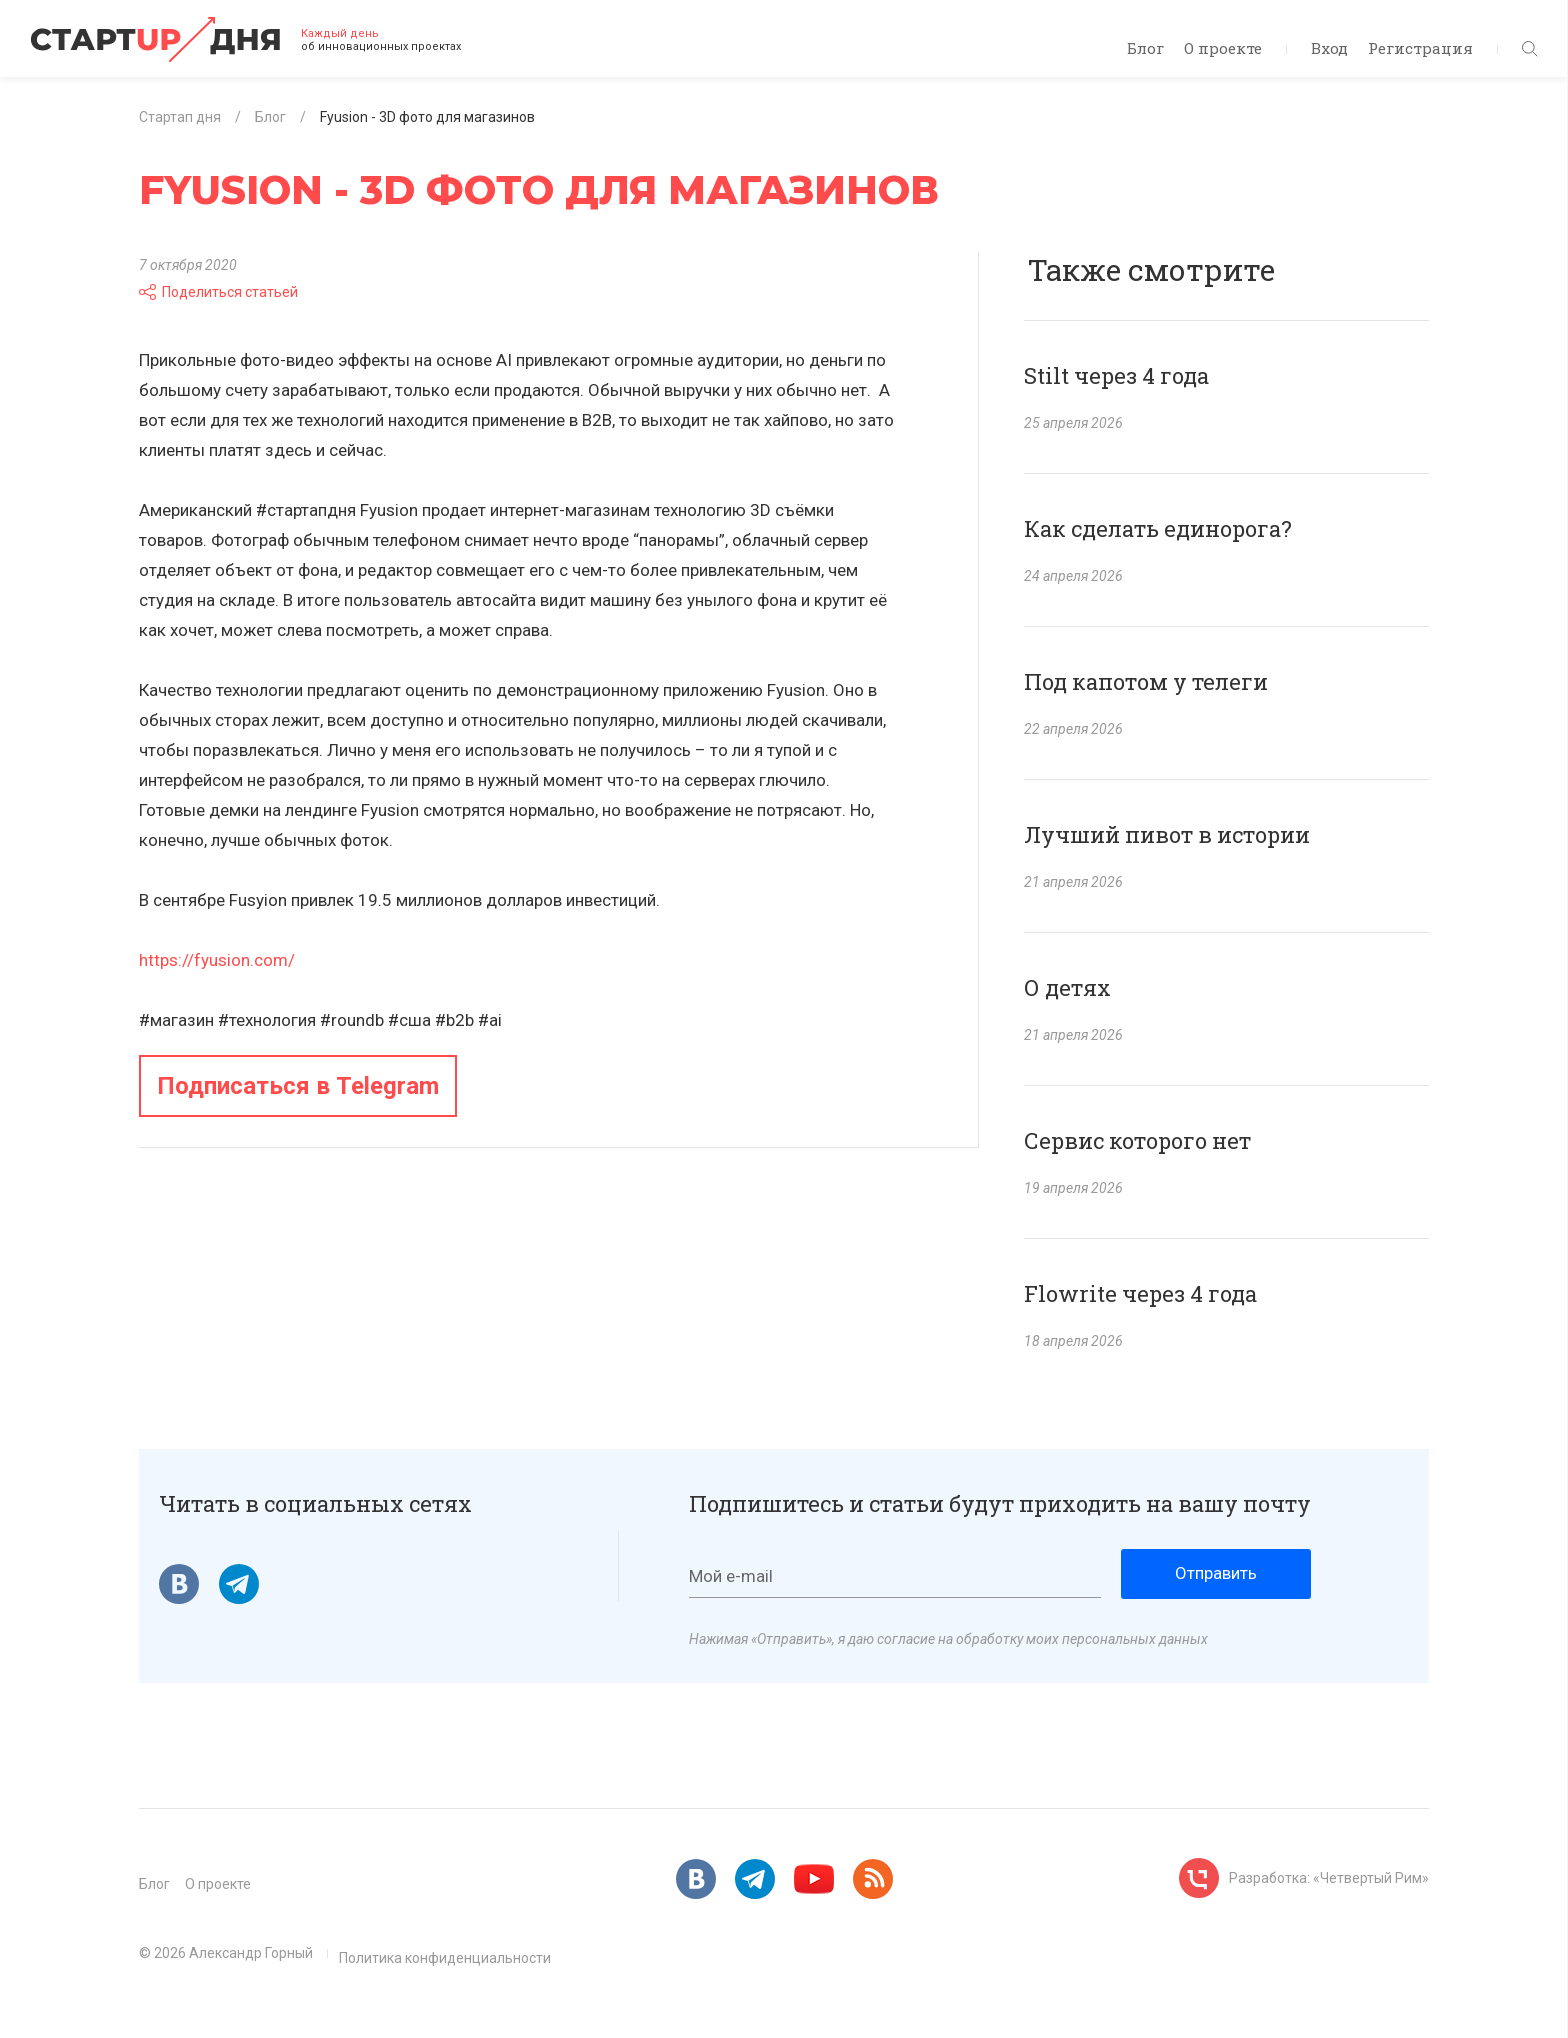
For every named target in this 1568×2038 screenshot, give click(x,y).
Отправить (1216, 1573)
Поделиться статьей (218, 292)
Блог (1145, 48)
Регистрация (1420, 48)
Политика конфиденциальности (445, 1958)
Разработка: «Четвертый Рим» (1329, 1878)
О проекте (1223, 48)
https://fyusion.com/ (217, 960)
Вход (1329, 48)
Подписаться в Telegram (298, 1086)
